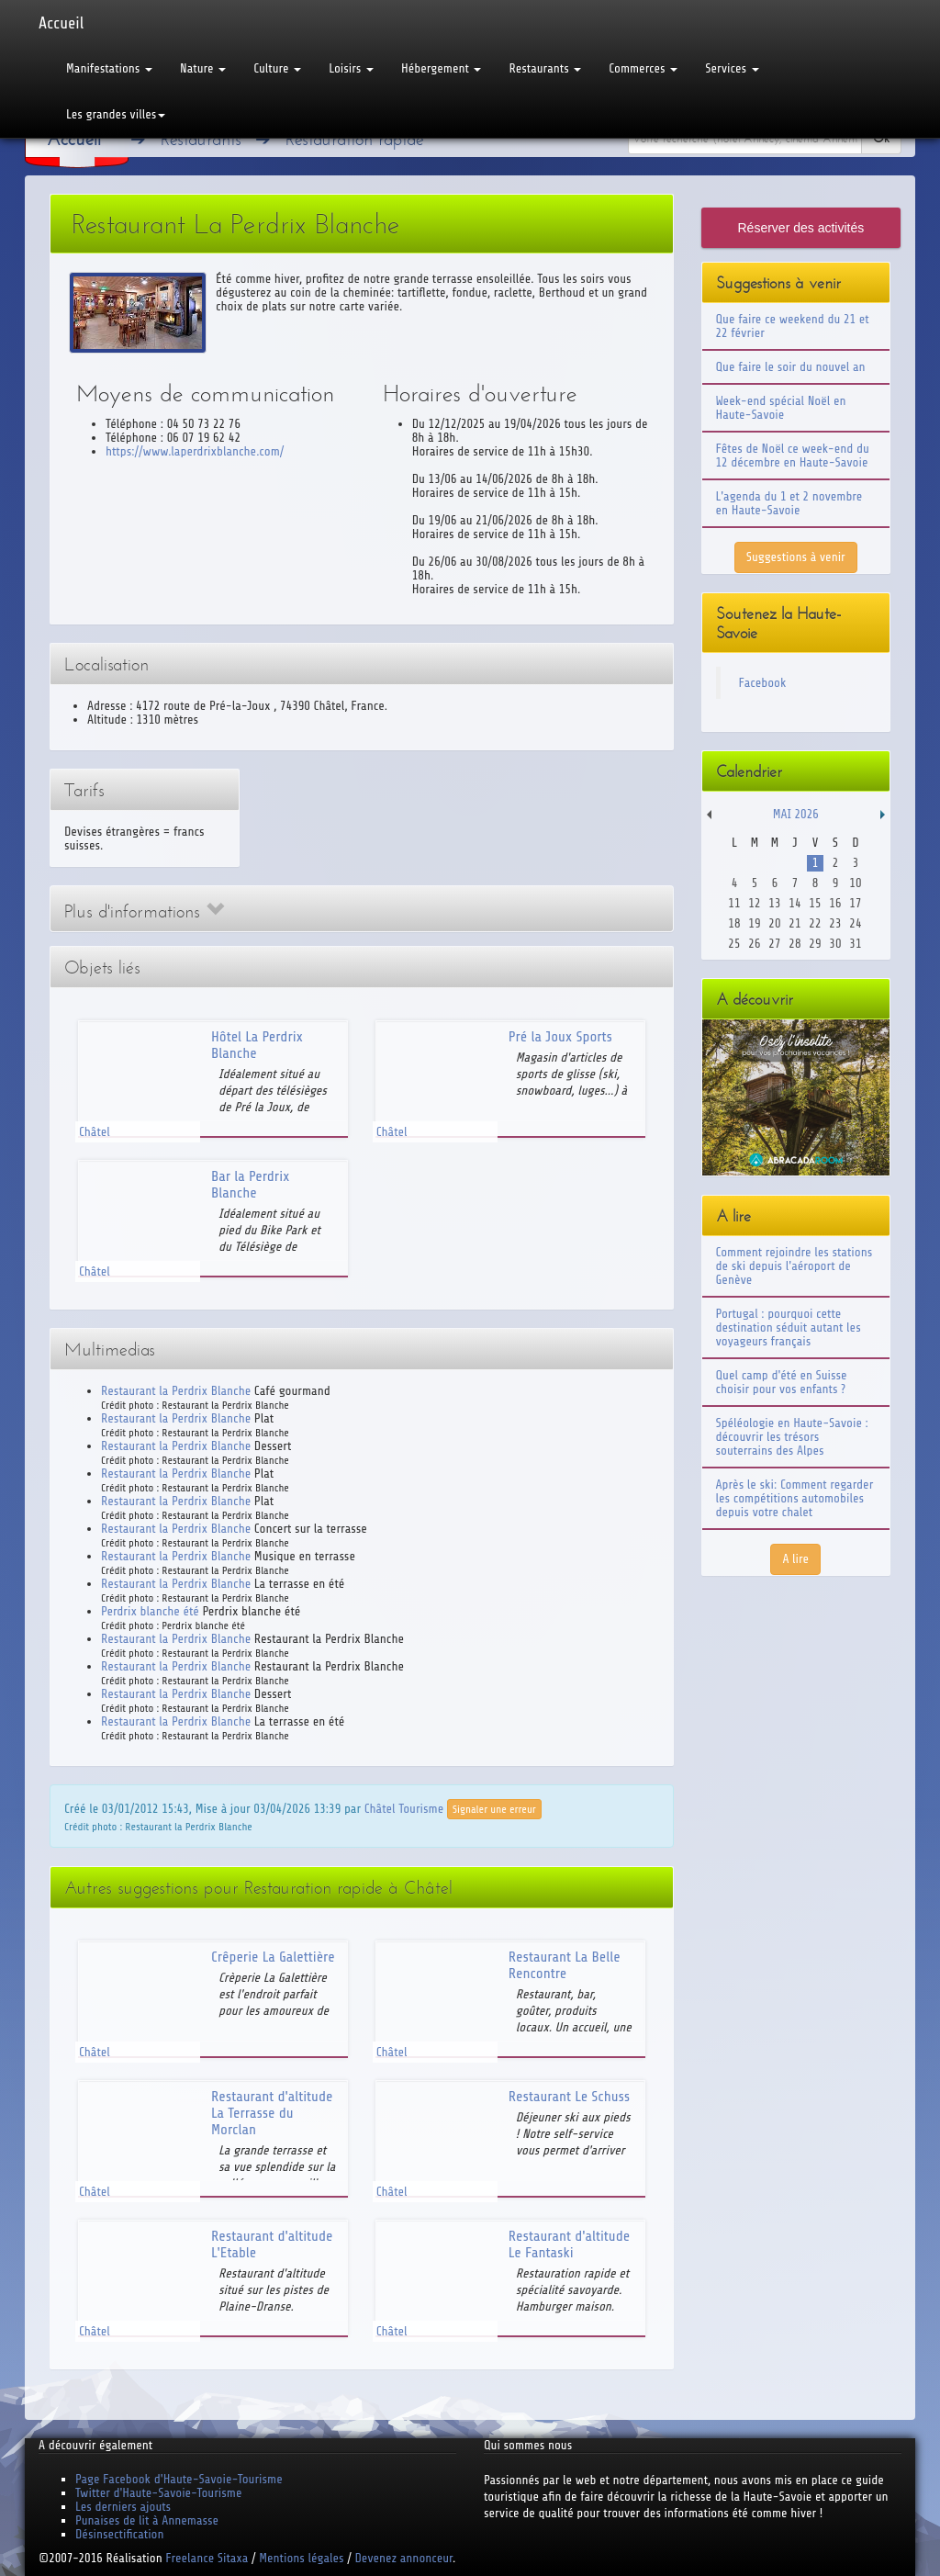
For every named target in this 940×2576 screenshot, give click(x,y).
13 (774, 903)
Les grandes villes (115, 114)
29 (815, 944)
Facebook (763, 683)
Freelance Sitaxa (206, 2558)
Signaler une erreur (494, 1809)
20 (774, 923)
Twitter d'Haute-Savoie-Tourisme (158, 2493)
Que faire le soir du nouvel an (791, 367)
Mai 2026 (796, 814)
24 (855, 923)
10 (855, 883)
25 (734, 944)
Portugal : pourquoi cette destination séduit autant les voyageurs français (788, 1327)
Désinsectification (119, 2534)
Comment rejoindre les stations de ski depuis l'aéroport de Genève (794, 1266)
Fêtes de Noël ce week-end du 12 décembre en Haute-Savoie (792, 455)
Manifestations (109, 68)
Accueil (61, 23)
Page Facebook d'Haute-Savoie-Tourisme (179, 2479)
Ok (881, 138)
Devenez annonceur (404, 2558)
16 (835, 903)
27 (774, 944)
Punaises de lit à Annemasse (146, 2520)
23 (835, 923)
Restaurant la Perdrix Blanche (176, 1391)
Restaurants (545, 68)
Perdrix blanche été (150, 1611)
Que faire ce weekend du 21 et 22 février (792, 326)
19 (754, 923)
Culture (277, 68)
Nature (203, 68)
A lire (795, 1559)
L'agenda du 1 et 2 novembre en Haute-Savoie (789, 503)
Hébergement (441, 68)
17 (855, 903)
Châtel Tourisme (403, 1808)
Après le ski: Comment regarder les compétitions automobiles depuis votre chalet (795, 1498)
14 (794, 903)
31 (855, 944)
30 (835, 944)
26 (754, 944)
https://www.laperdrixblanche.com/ (195, 451)
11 (734, 903)
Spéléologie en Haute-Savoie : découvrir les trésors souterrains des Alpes (792, 1436)
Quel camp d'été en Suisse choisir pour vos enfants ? (781, 1382)
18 (734, 923)
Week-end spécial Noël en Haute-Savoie (781, 408)
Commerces (643, 68)
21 (794, 923)
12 (754, 903)
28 (794, 944)
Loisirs (351, 68)
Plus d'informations (144, 911)
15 (815, 903)
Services (731, 68)
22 (815, 923)
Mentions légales (301, 2558)
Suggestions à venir (795, 557)
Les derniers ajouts (123, 2507)
